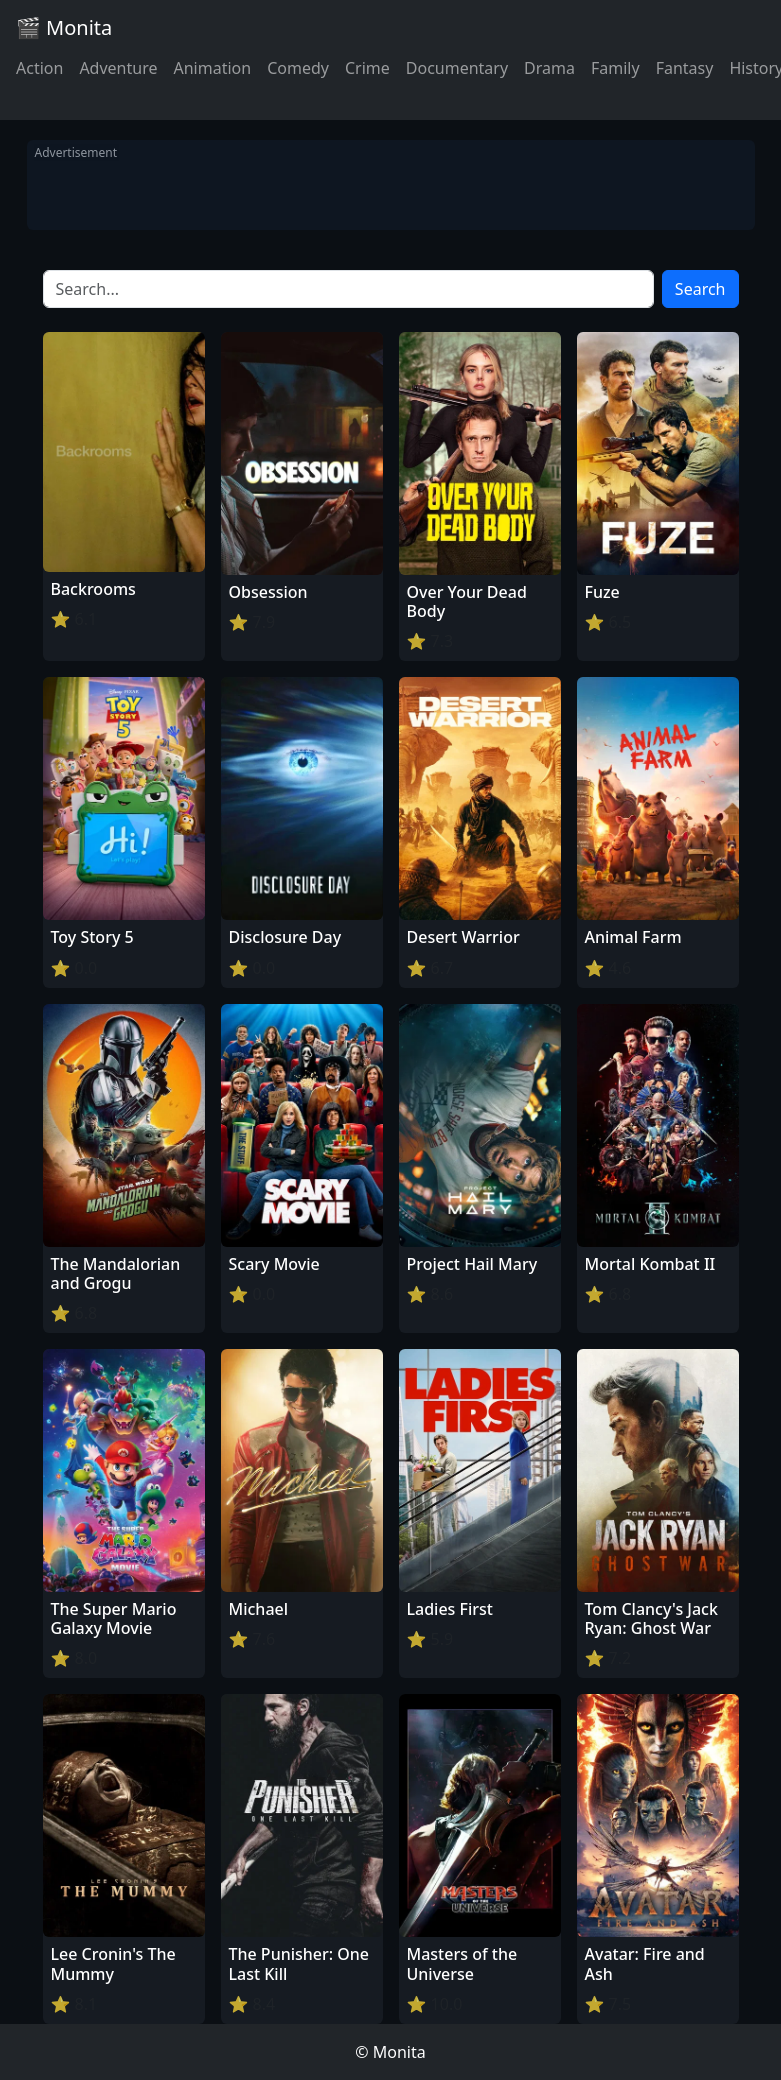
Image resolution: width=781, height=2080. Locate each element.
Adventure (118, 68)
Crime (367, 68)
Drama (549, 68)
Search (700, 289)
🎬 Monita (64, 27)
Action (39, 68)
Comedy (298, 68)
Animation (212, 68)
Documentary (457, 68)
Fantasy (685, 68)
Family (615, 68)
